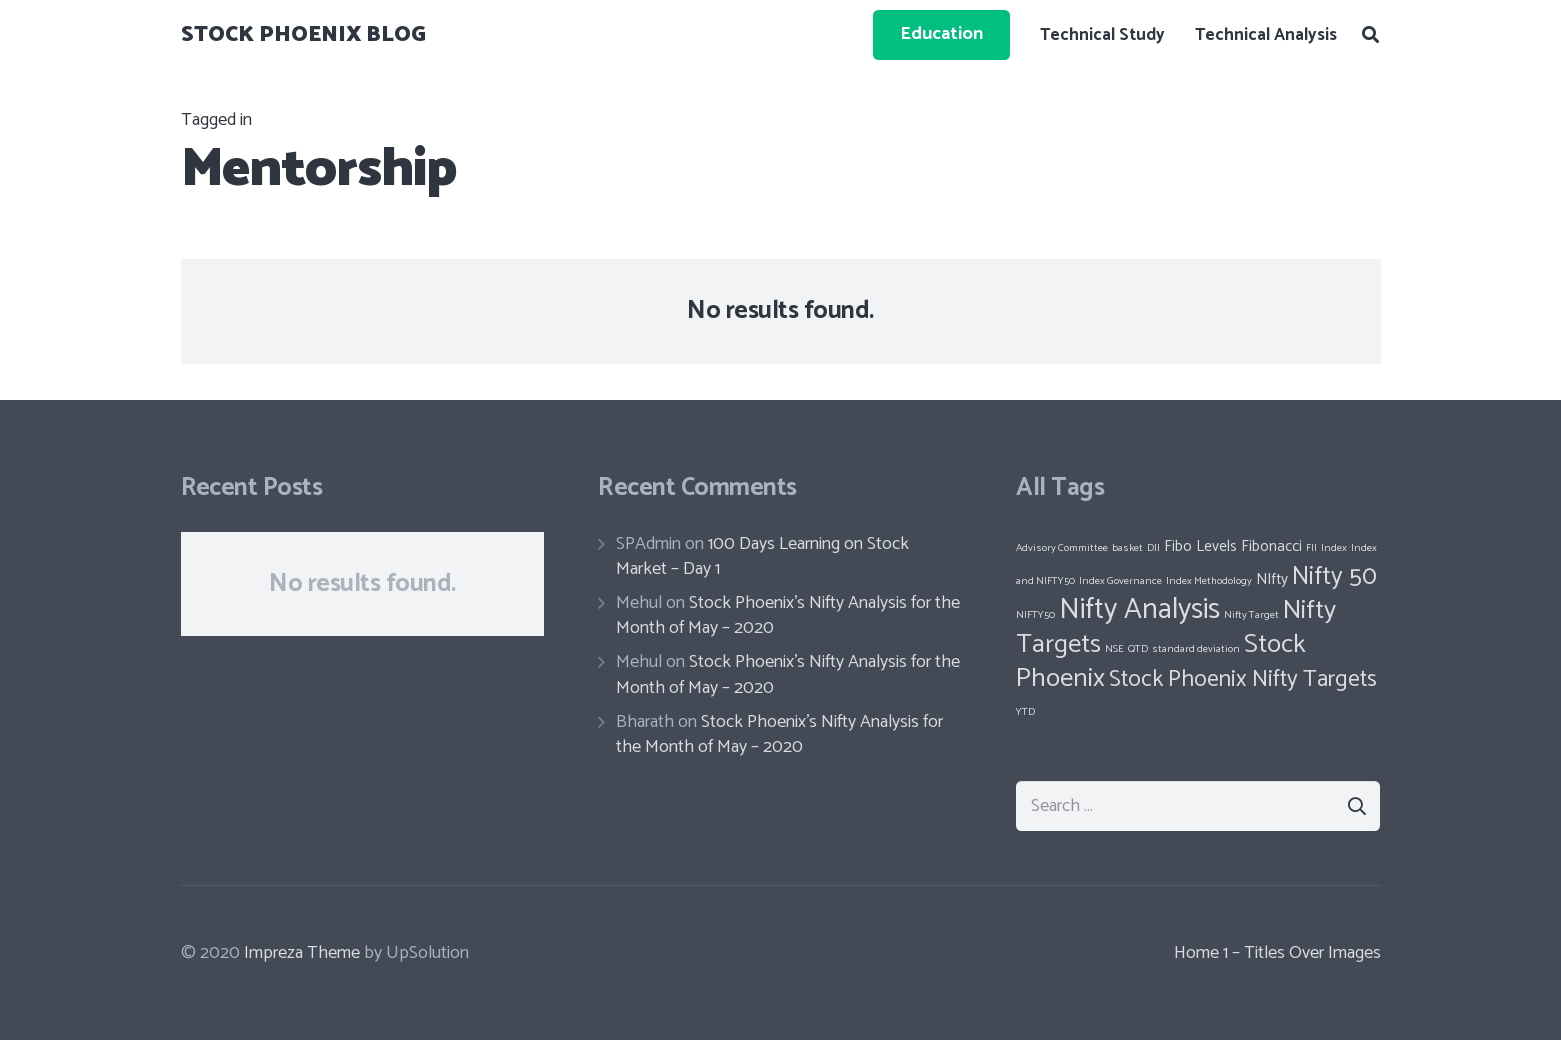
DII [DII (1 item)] (1153, 548)
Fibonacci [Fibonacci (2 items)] (1271, 546)
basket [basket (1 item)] (1127, 548)
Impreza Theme (302, 953)
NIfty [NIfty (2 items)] (1272, 579)
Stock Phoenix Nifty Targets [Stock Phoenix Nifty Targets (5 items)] (1243, 679)
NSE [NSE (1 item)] (1114, 649)
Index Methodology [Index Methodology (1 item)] (1209, 581)
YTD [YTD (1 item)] (1025, 712)
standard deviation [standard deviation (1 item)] (1196, 649)
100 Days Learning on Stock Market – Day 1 (762, 556)
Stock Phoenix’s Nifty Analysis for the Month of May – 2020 (788, 615)
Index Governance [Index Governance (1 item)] (1120, 581)
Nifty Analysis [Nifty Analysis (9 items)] (1139, 610)
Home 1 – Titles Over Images (1277, 953)
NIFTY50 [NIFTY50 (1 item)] (1035, 615)
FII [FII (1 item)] (1311, 548)
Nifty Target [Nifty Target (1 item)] (1251, 615)
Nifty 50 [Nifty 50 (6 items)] (1334, 577)
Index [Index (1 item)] (1334, 548)
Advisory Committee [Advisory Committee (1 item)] (1062, 548)
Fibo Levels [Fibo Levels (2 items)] (1200, 546)
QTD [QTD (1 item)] (1138, 649)
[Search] (1370, 35)
